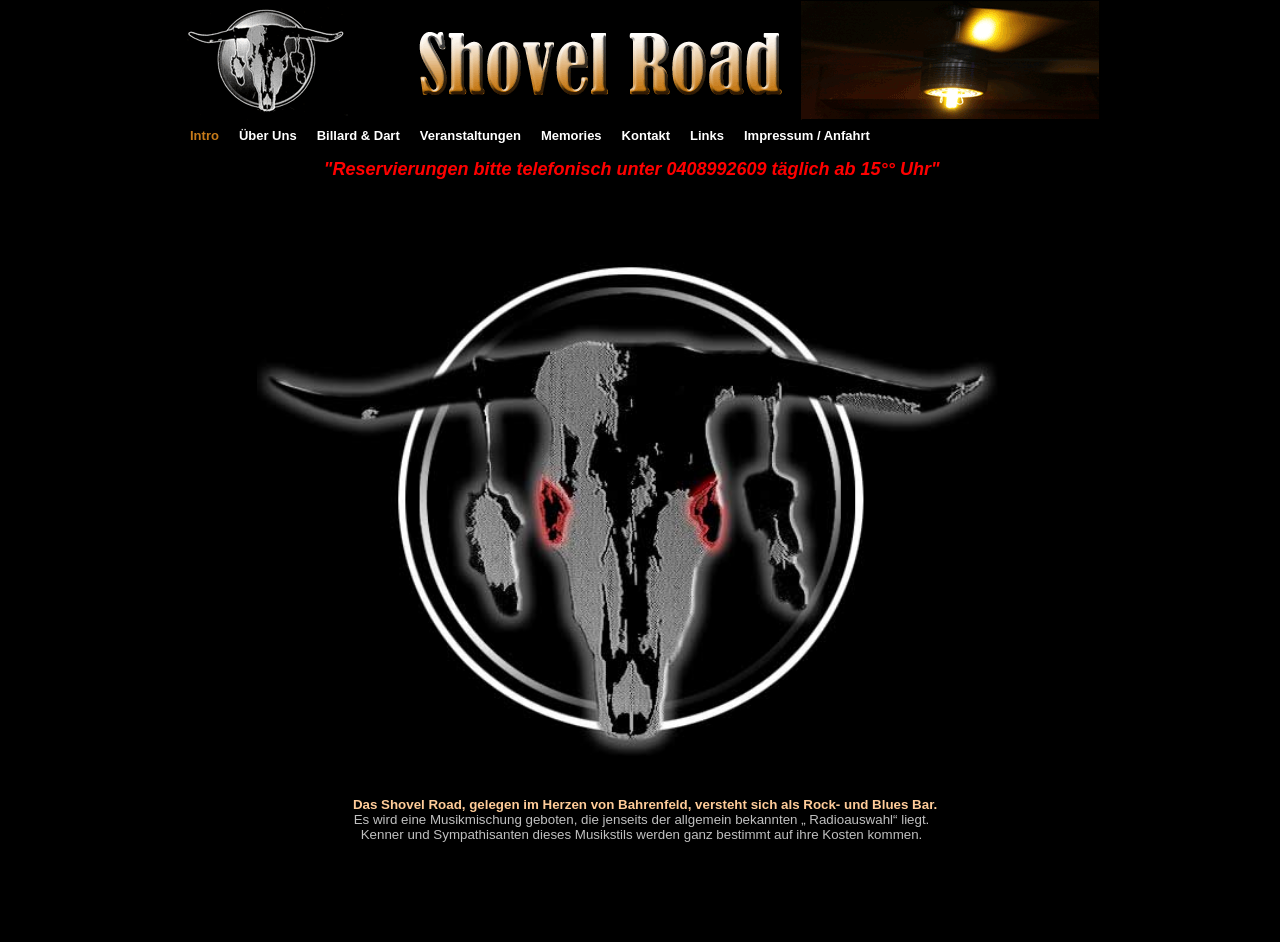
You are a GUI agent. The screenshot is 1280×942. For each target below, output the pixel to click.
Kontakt (646, 135)
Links (707, 135)
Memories (571, 135)
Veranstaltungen (470, 135)
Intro (204, 135)
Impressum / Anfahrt (807, 135)
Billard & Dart (358, 135)
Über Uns (268, 135)
